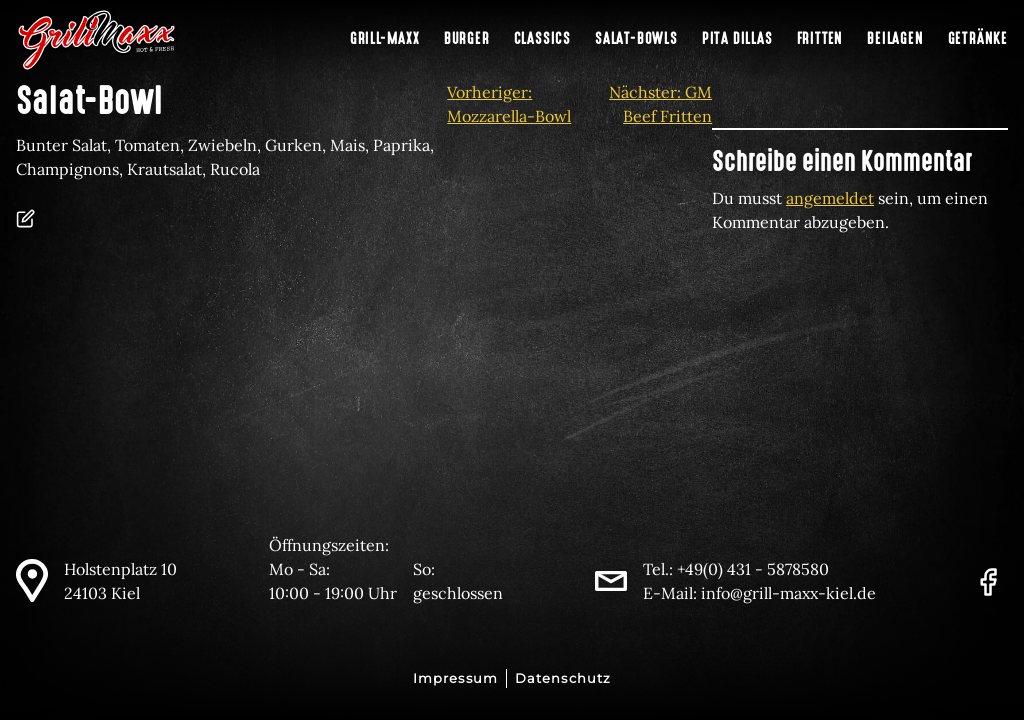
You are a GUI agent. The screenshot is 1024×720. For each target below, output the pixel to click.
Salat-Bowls (636, 39)
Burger (467, 39)
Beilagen (895, 39)
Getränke (978, 39)
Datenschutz (563, 678)
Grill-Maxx (385, 39)
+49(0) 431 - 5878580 (753, 569)
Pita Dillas (737, 39)
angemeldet (830, 198)
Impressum (455, 678)
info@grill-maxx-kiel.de (788, 593)
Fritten (820, 39)
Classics (542, 39)
